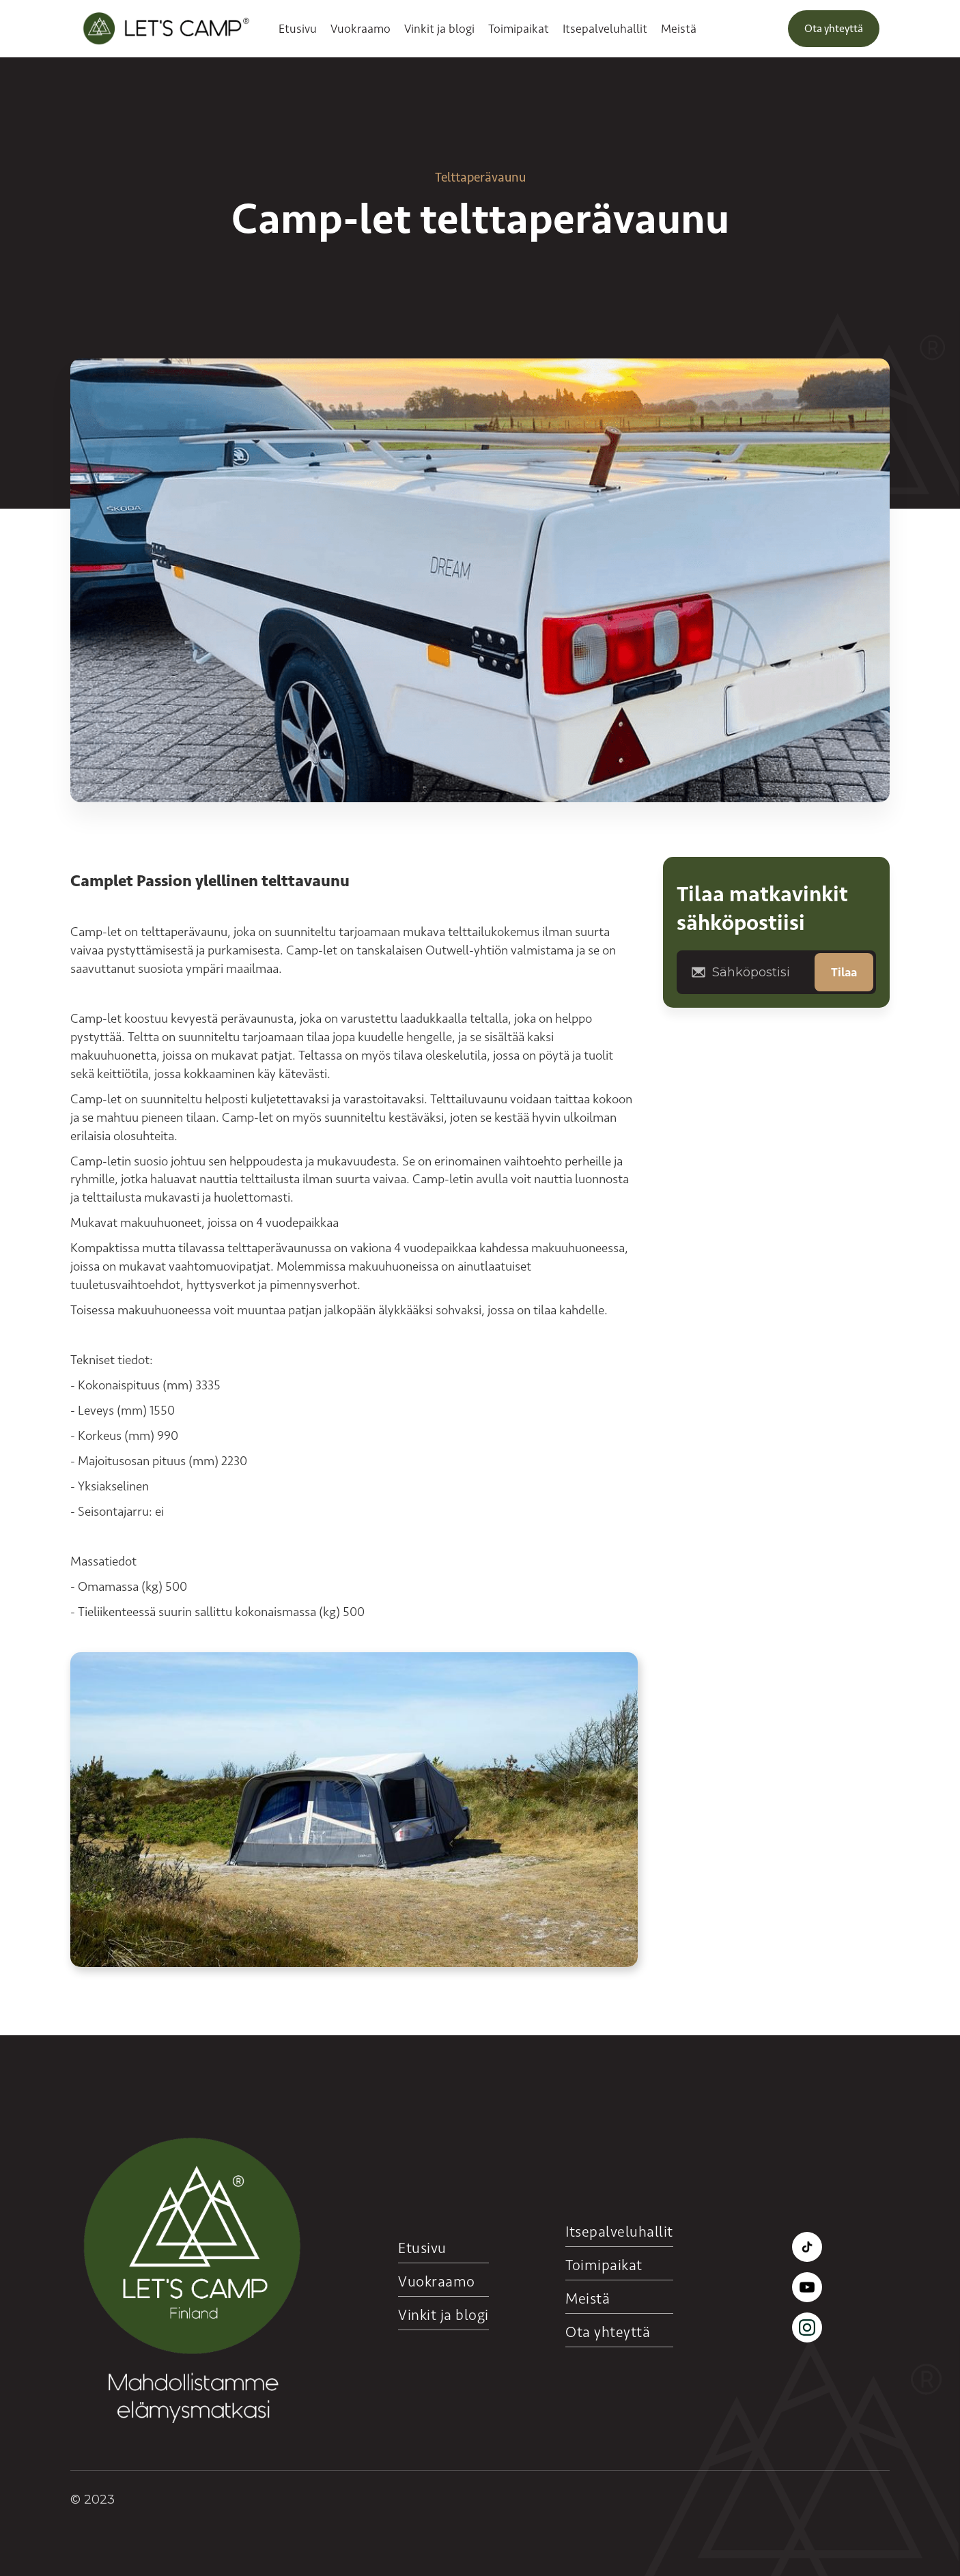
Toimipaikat (518, 29)
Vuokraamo (360, 29)
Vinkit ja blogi (439, 29)
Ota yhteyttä (833, 28)
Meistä (678, 29)
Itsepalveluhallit (605, 29)
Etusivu (298, 29)
